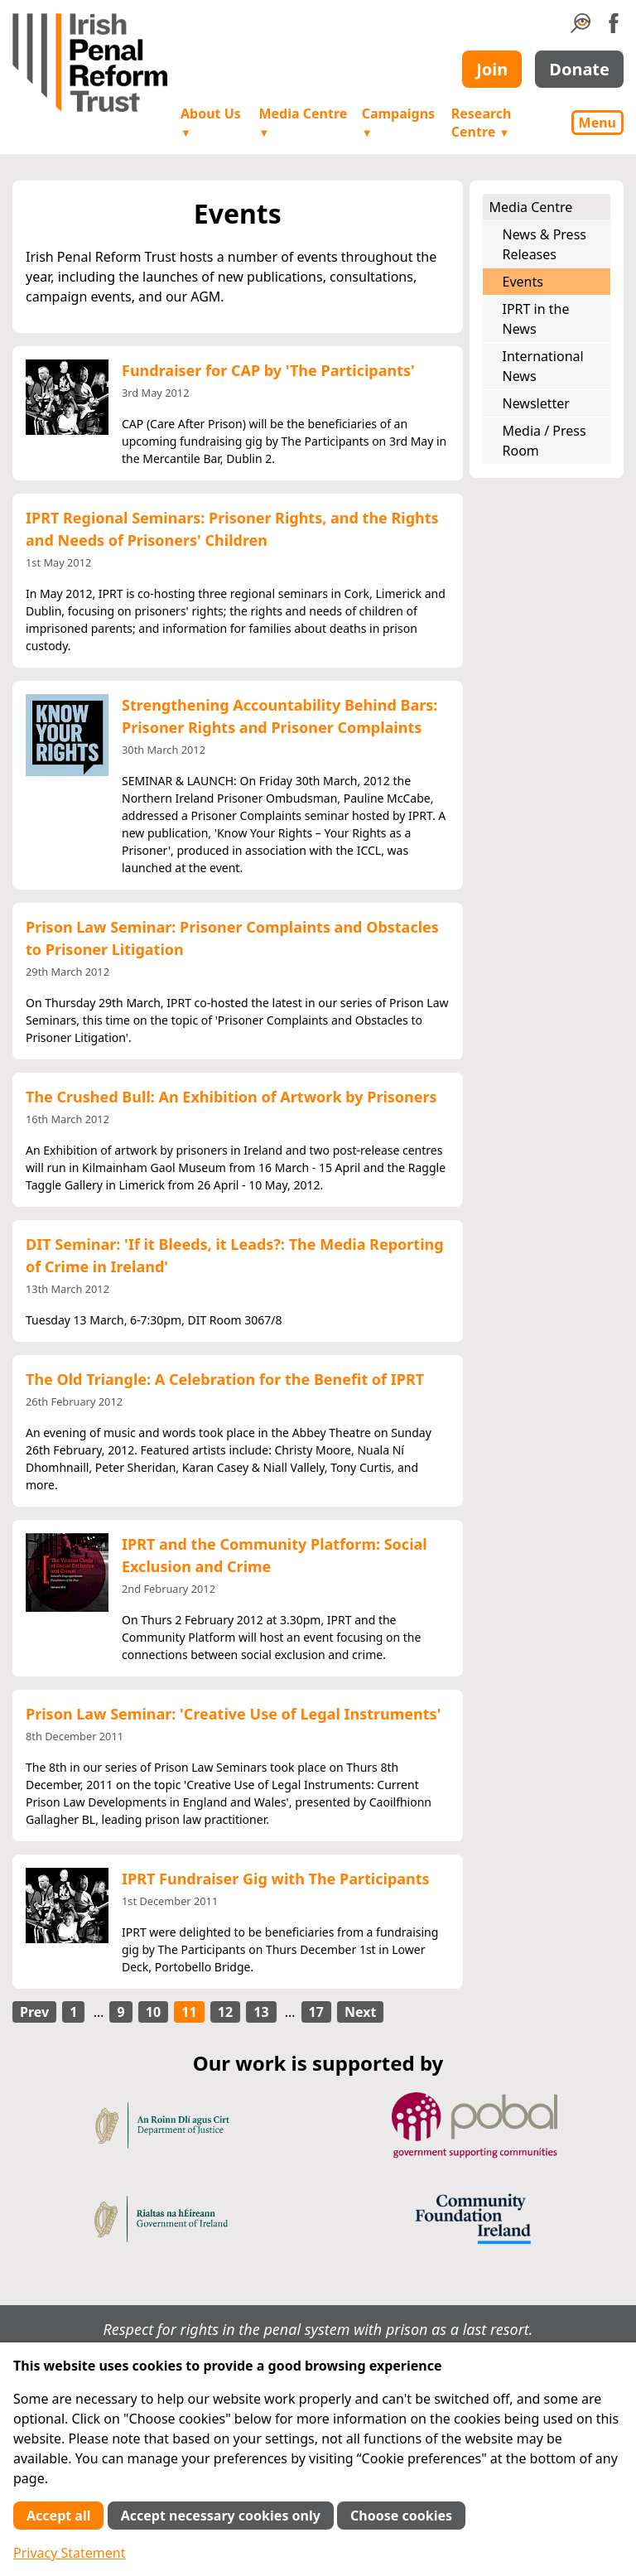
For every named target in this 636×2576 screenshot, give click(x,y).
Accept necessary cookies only (220, 2515)
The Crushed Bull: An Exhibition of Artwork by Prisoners (231, 1097)
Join (492, 69)
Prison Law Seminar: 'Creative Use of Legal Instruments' (233, 1714)
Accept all (58, 2515)
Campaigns (398, 122)
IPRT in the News (536, 319)
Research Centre (481, 122)
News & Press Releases (544, 244)
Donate (579, 69)
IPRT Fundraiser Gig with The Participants (276, 1879)
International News (543, 366)
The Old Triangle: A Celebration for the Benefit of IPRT (225, 1379)
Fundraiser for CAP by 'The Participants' (268, 370)
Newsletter (536, 403)
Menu (597, 122)
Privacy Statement (69, 2553)
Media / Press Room (544, 441)
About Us (211, 122)
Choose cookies (401, 2515)
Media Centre (302, 122)
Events (523, 282)
